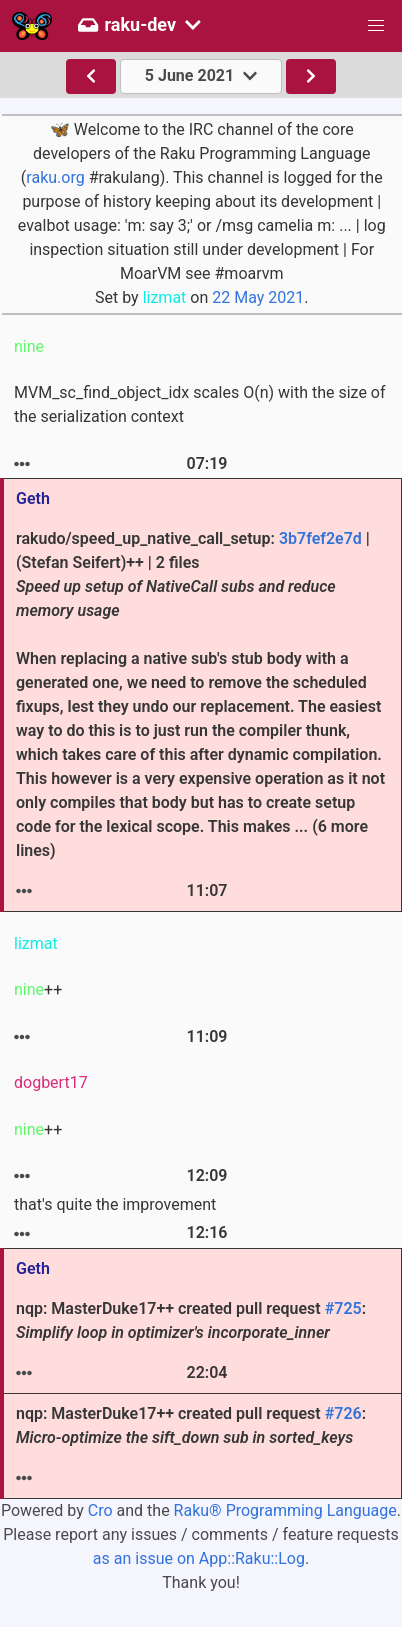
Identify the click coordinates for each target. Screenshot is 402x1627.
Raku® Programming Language (285, 1510)
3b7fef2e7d (320, 538)
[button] (376, 26)
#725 (343, 1308)
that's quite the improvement (115, 1204)
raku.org (55, 177)
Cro (100, 1510)
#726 (343, 1413)
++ (38, 989)
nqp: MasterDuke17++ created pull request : (191, 1320)
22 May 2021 (258, 297)
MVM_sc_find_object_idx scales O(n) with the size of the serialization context (200, 404)
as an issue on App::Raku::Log (199, 1558)
